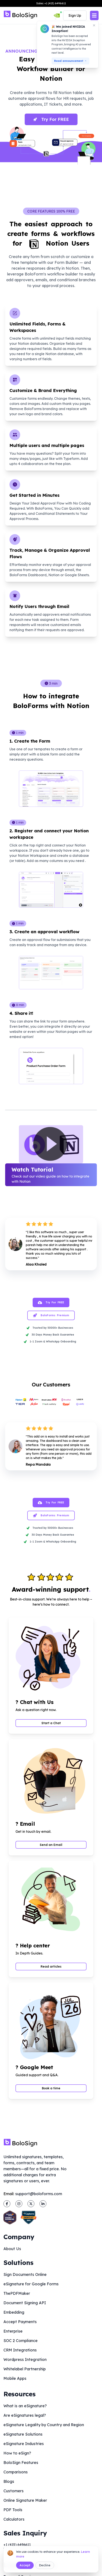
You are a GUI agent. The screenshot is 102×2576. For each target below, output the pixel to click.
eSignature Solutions (23, 2434)
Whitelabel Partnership (24, 2368)
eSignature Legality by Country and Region (43, 2424)
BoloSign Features (20, 2462)
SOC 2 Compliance (20, 2340)
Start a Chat (51, 1723)
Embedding (13, 2312)
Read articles (51, 1966)
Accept (25, 2565)
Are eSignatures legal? (24, 2415)
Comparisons (15, 2472)
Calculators (13, 2519)
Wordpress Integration (25, 2359)
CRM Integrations (20, 2350)
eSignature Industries (23, 2443)
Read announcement (70, 60)
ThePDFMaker (16, 2293)
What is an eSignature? (25, 2405)
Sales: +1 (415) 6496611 (51, 3)
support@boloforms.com (38, 2193)
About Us (12, 2248)
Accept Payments (20, 2321)
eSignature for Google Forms (31, 2283)
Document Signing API (24, 2302)
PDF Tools (12, 2509)
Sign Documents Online (25, 2274)
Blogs (8, 2481)
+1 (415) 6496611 (17, 2545)
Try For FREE (51, 119)
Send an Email (51, 1845)
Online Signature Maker (25, 2500)
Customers (13, 2490)
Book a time (51, 2088)
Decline (44, 2565)
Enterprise (13, 2331)
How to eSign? (17, 2453)
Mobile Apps (14, 2378)
